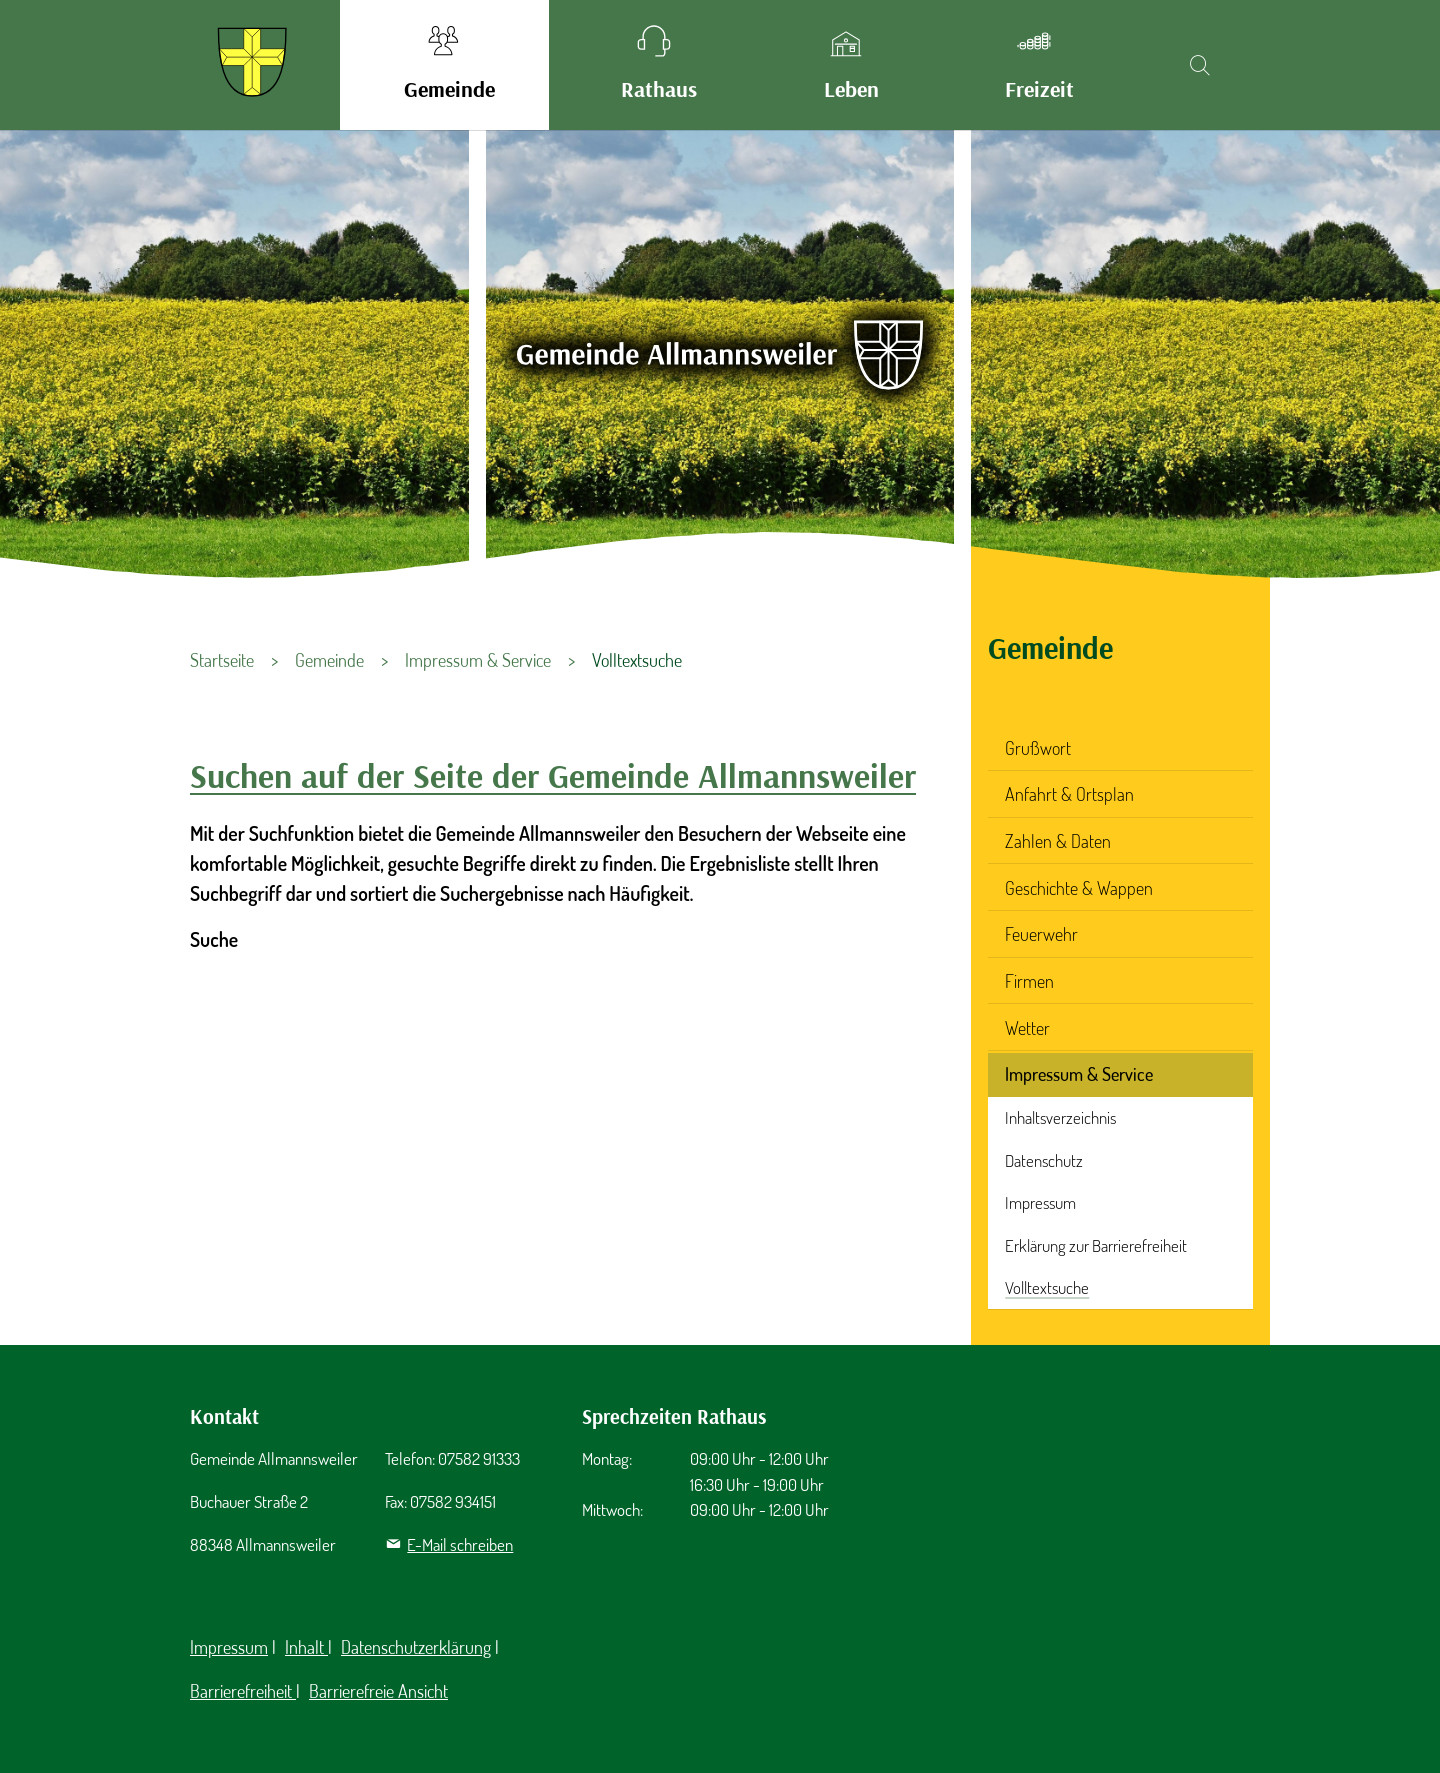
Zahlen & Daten (1058, 841)
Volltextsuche (1047, 1287)
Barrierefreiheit (243, 1691)
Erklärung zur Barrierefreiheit (1096, 1245)
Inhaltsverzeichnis (1060, 1117)
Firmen (1029, 981)
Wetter (1027, 1028)
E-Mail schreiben (460, 1544)
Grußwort (1038, 748)
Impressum (1040, 1202)
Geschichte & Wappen (1079, 888)
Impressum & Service (1079, 1074)
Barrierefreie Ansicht (378, 1691)
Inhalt (306, 1647)
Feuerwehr (1041, 934)
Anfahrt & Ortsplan (1069, 794)
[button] (444, 65)
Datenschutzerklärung (416, 1647)
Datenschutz (1044, 1160)
